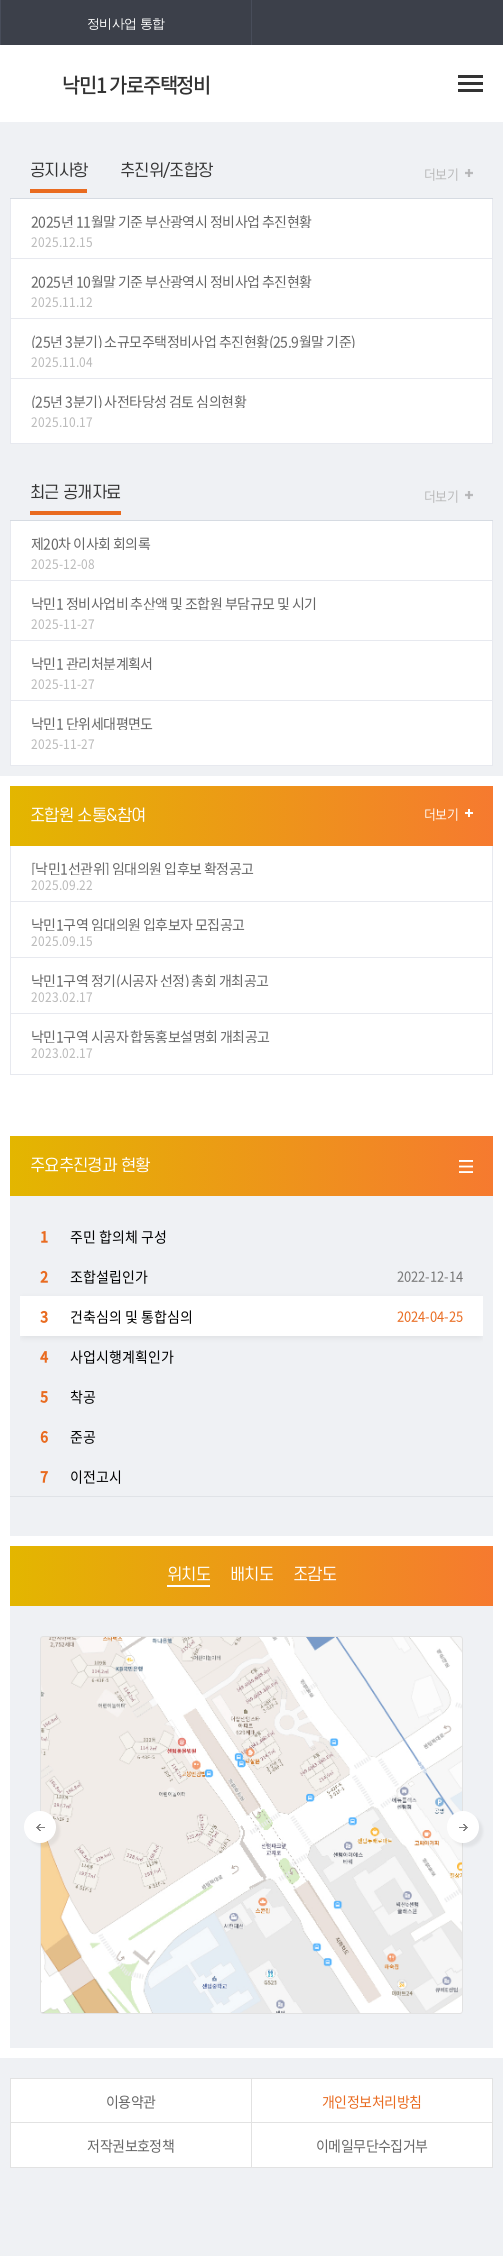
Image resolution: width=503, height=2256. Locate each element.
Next (463, 1827)
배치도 (251, 1575)
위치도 (188, 1575)
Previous (40, 1827)
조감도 (314, 1575)
